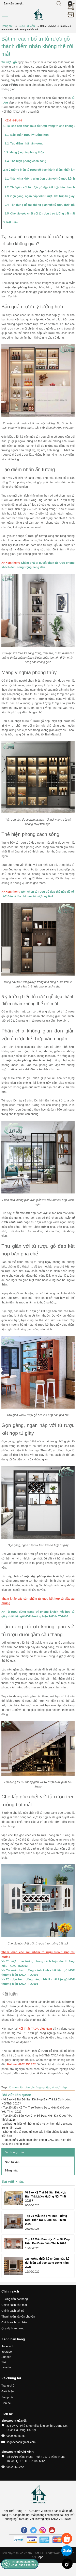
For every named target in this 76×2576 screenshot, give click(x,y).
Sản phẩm (7, 2397)
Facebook (7, 2346)
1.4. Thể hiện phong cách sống (25, 161)
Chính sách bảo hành (14, 2322)
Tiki (3, 2362)
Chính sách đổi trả (13, 2310)
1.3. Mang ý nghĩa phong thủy (24, 152)
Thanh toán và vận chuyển (18, 2316)
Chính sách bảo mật (14, 2304)
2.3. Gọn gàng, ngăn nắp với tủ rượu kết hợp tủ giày (40, 196)
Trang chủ (7, 2385)
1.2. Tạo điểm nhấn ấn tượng (24, 143)
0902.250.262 (15, 2466)
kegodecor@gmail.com (20, 2442)
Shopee (6, 2356)
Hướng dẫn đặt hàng (14, 2299)
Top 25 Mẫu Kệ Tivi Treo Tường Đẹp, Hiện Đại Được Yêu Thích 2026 (46, 2220)
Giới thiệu (7, 2391)
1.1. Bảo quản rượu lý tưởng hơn (27, 134)
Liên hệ (6, 2403)
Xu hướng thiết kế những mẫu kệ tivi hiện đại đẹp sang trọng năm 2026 (47, 2262)
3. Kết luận (10, 222)
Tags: (4, 2087)
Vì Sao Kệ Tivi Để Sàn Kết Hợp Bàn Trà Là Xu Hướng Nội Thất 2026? (45, 2196)
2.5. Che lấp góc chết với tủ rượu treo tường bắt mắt (40, 213)
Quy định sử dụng (12, 2328)
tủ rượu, (14, 2087)
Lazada (6, 2367)
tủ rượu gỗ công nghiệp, (35, 2087)
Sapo (40, 2557)
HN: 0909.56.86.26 (22, 2562)
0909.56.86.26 (15, 2435)
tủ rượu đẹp (59, 2087)
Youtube (6, 2351)
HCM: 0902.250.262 (23, 2565)
